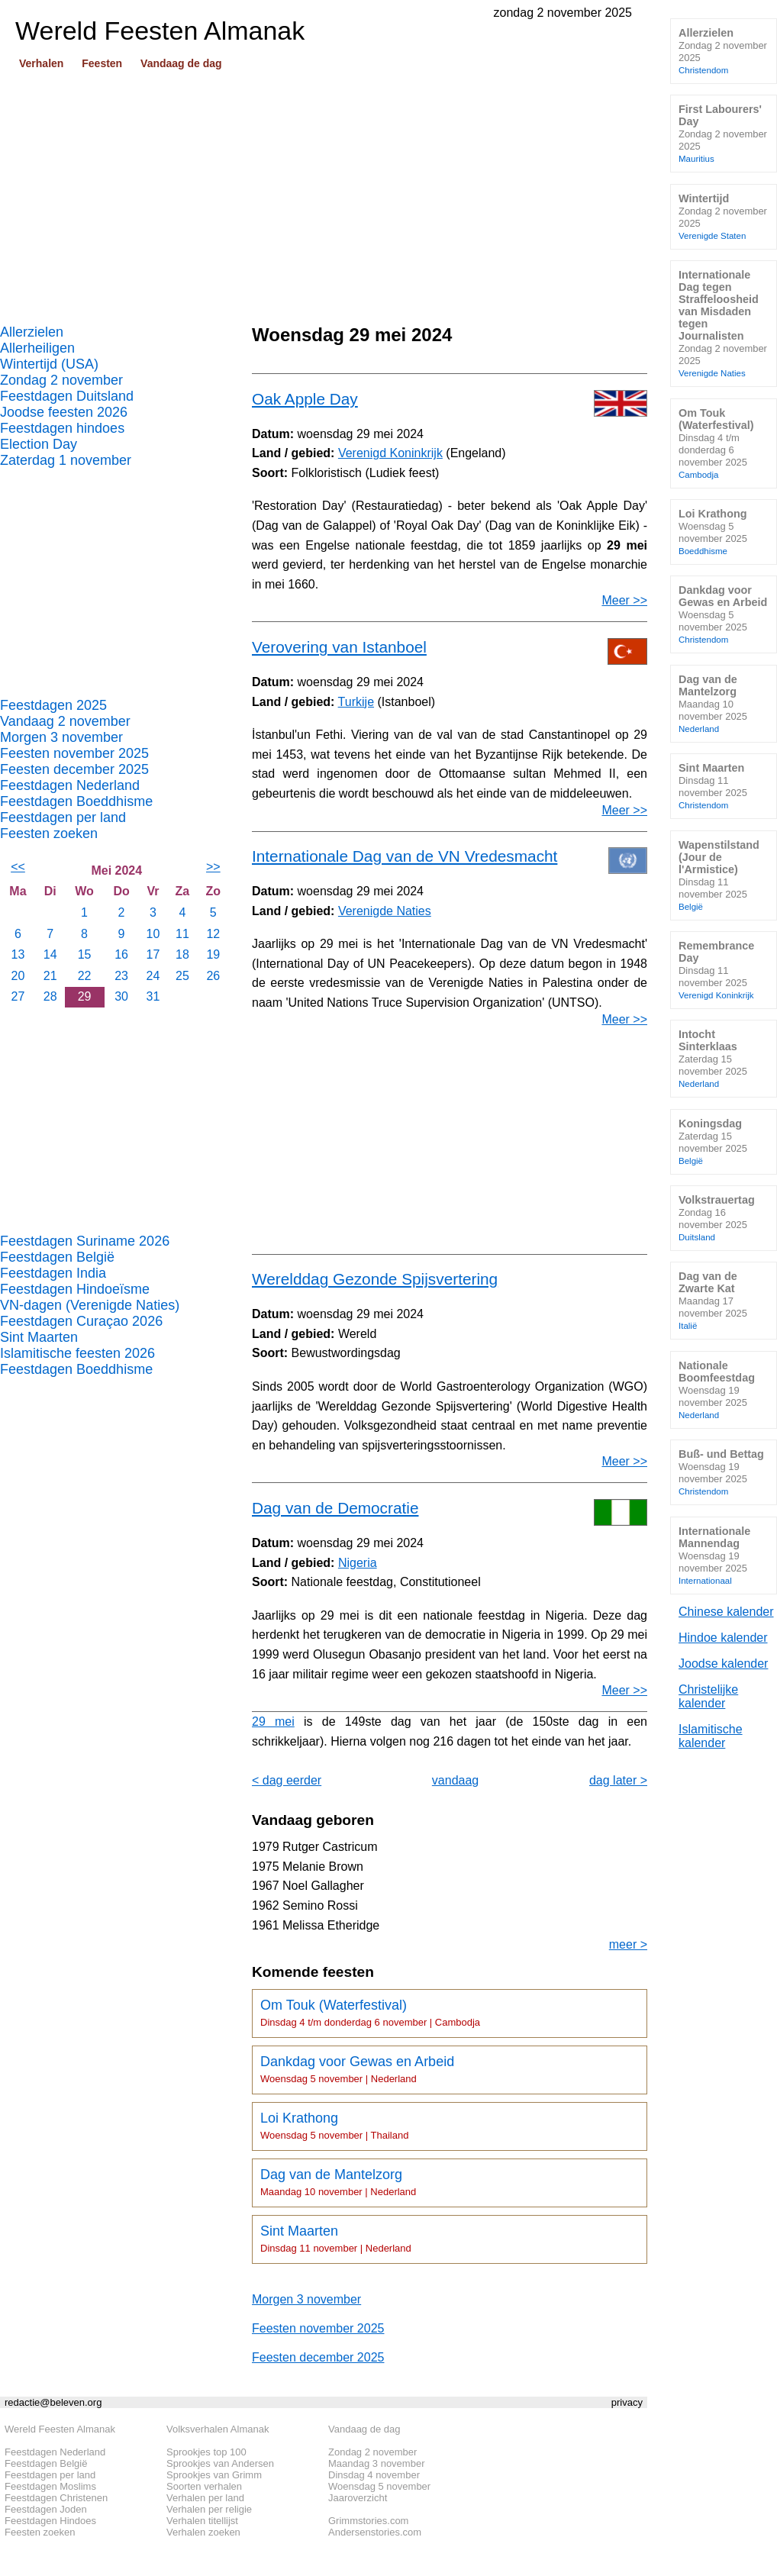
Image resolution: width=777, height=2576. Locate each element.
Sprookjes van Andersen (220, 2463)
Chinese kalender (726, 1611)
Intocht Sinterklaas (713, 1058)
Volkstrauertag (717, 1218)
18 (182, 954)
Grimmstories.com (368, 2520)
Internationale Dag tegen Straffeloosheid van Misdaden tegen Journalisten (723, 323)
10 (153, 933)
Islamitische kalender (711, 1736)
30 (121, 996)
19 (213, 954)
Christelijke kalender (708, 1696)
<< (18, 866)
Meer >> (624, 600)
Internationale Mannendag (714, 1555)
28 (50, 996)
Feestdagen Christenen (56, 2497)
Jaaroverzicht (357, 2497)
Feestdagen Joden (46, 2509)
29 (85, 996)
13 (18, 954)
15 (85, 954)
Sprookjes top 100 (206, 2452)
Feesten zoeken (49, 833)
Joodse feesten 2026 (63, 412)
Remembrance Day (716, 970)
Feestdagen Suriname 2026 (84, 1241)
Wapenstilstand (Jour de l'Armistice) (719, 875)
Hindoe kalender (723, 1637)
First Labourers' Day (723, 133)
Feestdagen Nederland (70, 785)
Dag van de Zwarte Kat (713, 1300)
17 (153, 954)
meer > (628, 1944)
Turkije (356, 701)
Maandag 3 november (376, 2463)
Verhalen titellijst (202, 2520)
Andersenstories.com (374, 2532)
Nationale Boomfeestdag (717, 1389)
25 (182, 975)
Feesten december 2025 (74, 769)
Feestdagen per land (63, 817)
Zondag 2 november (61, 380)
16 (121, 954)
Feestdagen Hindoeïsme (75, 1289)
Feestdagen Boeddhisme (76, 801)
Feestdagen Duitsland (67, 396)
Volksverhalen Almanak (217, 2429)
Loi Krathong (334, 2125)
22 (85, 975)
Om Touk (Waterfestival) (370, 2012)
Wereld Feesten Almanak (60, 2429)
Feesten (102, 63)
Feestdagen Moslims (50, 2486)
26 (213, 975)
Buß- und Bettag (721, 1472)
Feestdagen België (57, 1257)
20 (18, 975)
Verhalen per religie (209, 2509)
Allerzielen (31, 332)
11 (182, 933)
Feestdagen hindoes (62, 428)
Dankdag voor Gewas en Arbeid (357, 2069)
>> (213, 866)
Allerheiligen (37, 348)
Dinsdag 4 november (374, 2475)
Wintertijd (723, 216)
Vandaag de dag (181, 63)
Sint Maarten (39, 1337)
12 (213, 933)
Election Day (38, 444)
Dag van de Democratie (335, 1508)
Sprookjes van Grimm (214, 2475)
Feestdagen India (53, 1273)
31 (153, 996)
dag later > (618, 1780)
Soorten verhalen (204, 2486)
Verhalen (41, 63)
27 (18, 996)
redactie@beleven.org (53, 2402)
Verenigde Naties (384, 910)
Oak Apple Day (305, 399)
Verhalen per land (205, 2497)
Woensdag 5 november (379, 2486)
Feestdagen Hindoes (50, 2520)
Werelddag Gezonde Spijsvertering (375, 1279)
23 (121, 975)
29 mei (273, 1721)
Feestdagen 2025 (53, 705)
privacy (627, 2402)
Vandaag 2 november (65, 721)
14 (50, 954)
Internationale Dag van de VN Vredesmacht (404, 856)
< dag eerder (286, 1780)
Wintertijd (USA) (49, 364)
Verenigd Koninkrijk (390, 453)
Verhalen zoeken (203, 2532)
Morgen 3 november (61, 737)
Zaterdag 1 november (65, 460)
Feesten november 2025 (74, 753)
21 (50, 975)
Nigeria (357, 1562)
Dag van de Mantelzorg (338, 2182)
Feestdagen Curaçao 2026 (81, 1321)
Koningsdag (713, 1141)
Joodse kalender (723, 1663)
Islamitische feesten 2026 (77, 1353)
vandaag (455, 1780)
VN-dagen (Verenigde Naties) (89, 1305)
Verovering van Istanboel (339, 647)
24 (153, 975)
